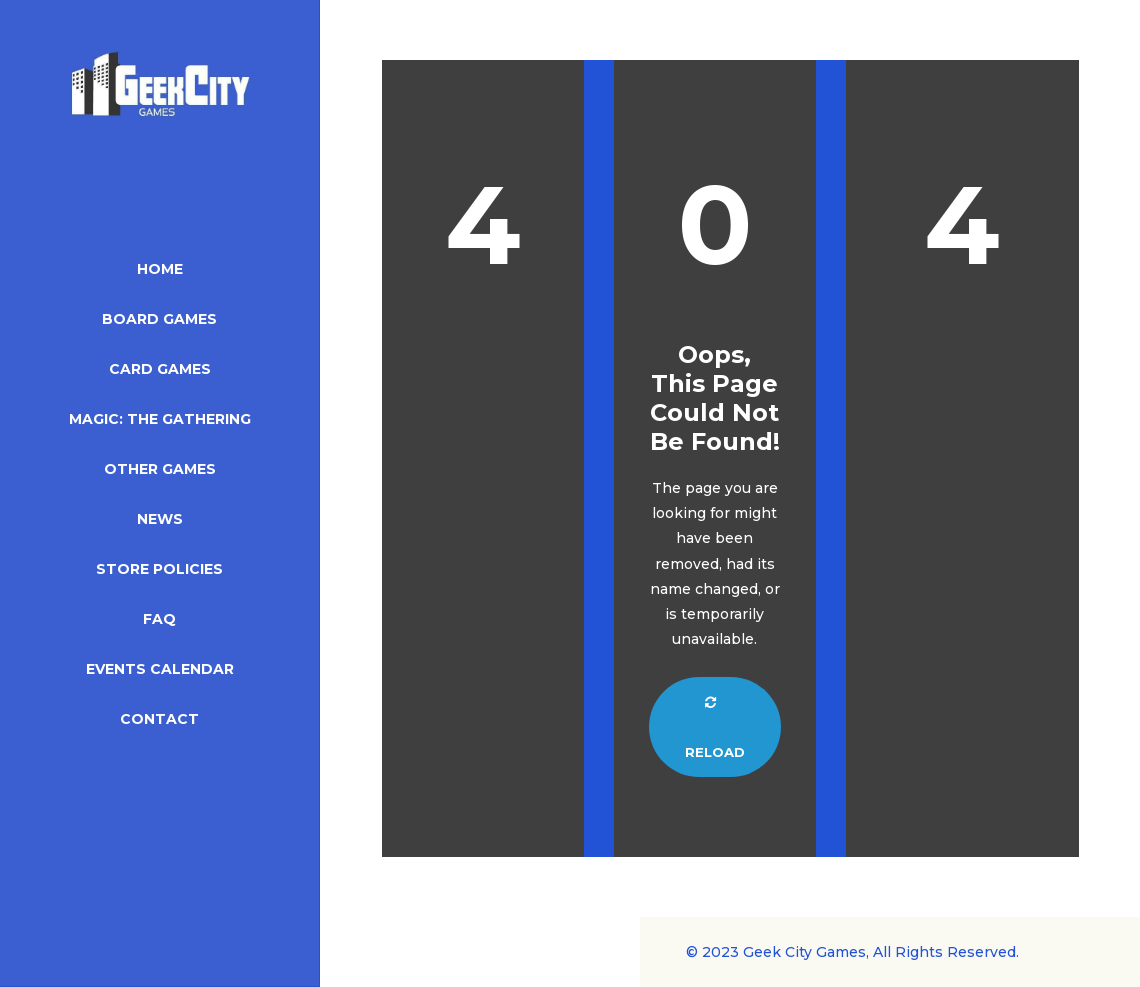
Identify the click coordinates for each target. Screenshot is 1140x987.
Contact (159, 719)
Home (160, 269)
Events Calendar (160, 669)
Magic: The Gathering (160, 419)
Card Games (160, 369)
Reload (715, 728)
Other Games (160, 469)
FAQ (159, 619)
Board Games (159, 319)
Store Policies (159, 569)
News (160, 519)
